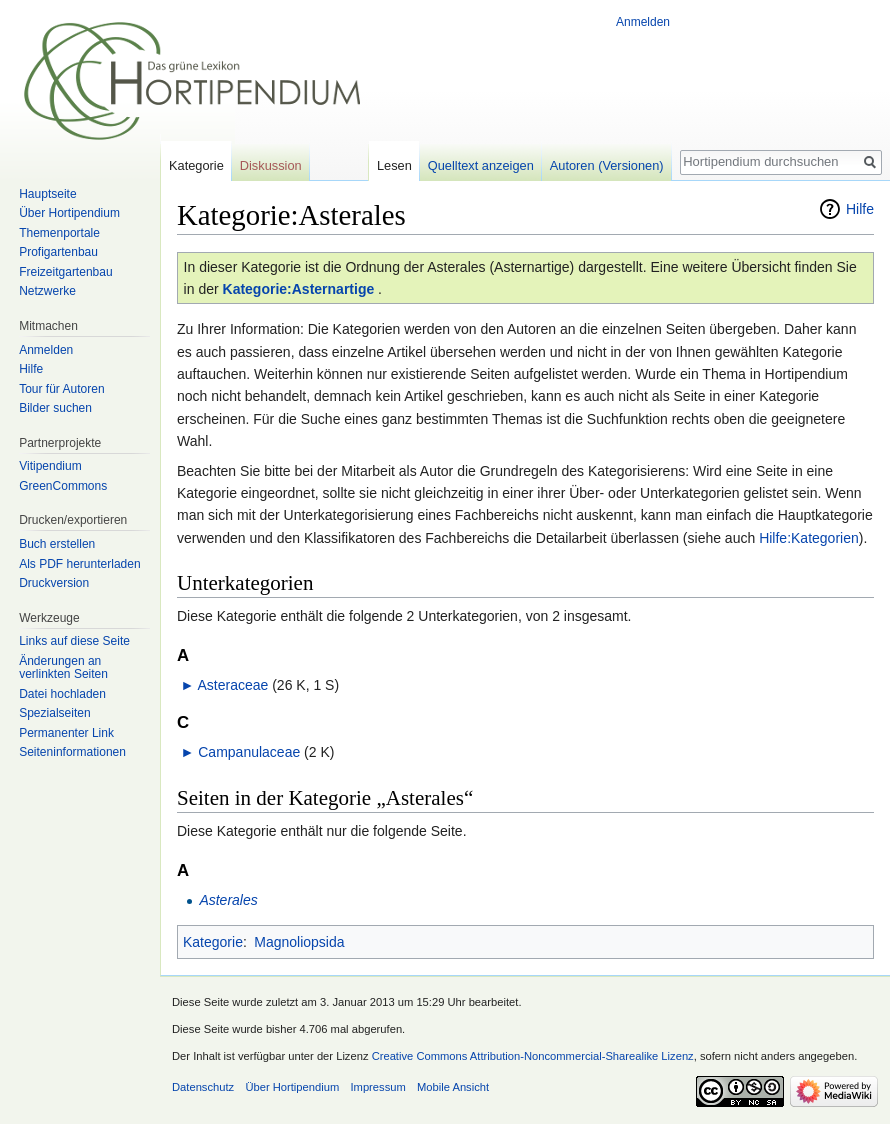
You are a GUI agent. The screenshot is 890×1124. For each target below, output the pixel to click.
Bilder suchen (55, 408)
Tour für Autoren (61, 389)
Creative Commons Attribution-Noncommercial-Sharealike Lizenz (533, 1056)
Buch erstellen (57, 544)
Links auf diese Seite (74, 641)
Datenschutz (203, 1087)
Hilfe (860, 209)
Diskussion (271, 165)
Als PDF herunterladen (79, 564)
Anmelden (643, 22)
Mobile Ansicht (453, 1087)
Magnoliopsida (299, 942)
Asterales (228, 900)
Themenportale (59, 233)
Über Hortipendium (69, 213)
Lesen (394, 165)
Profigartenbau (58, 252)
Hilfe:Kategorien (809, 538)
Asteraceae (232, 685)
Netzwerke (47, 291)
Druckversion (54, 583)
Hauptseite (47, 194)
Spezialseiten (54, 713)
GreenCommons (63, 486)
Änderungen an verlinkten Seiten (63, 668)
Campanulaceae (249, 752)
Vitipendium (50, 466)
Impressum (377, 1087)
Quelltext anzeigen (481, 165)
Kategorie (213, 942)
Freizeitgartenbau (65, 272)
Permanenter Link (66, 733)
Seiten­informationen (72, 752)
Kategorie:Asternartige (299, 289)
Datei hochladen (62, 694)
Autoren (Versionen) (607, 165)
